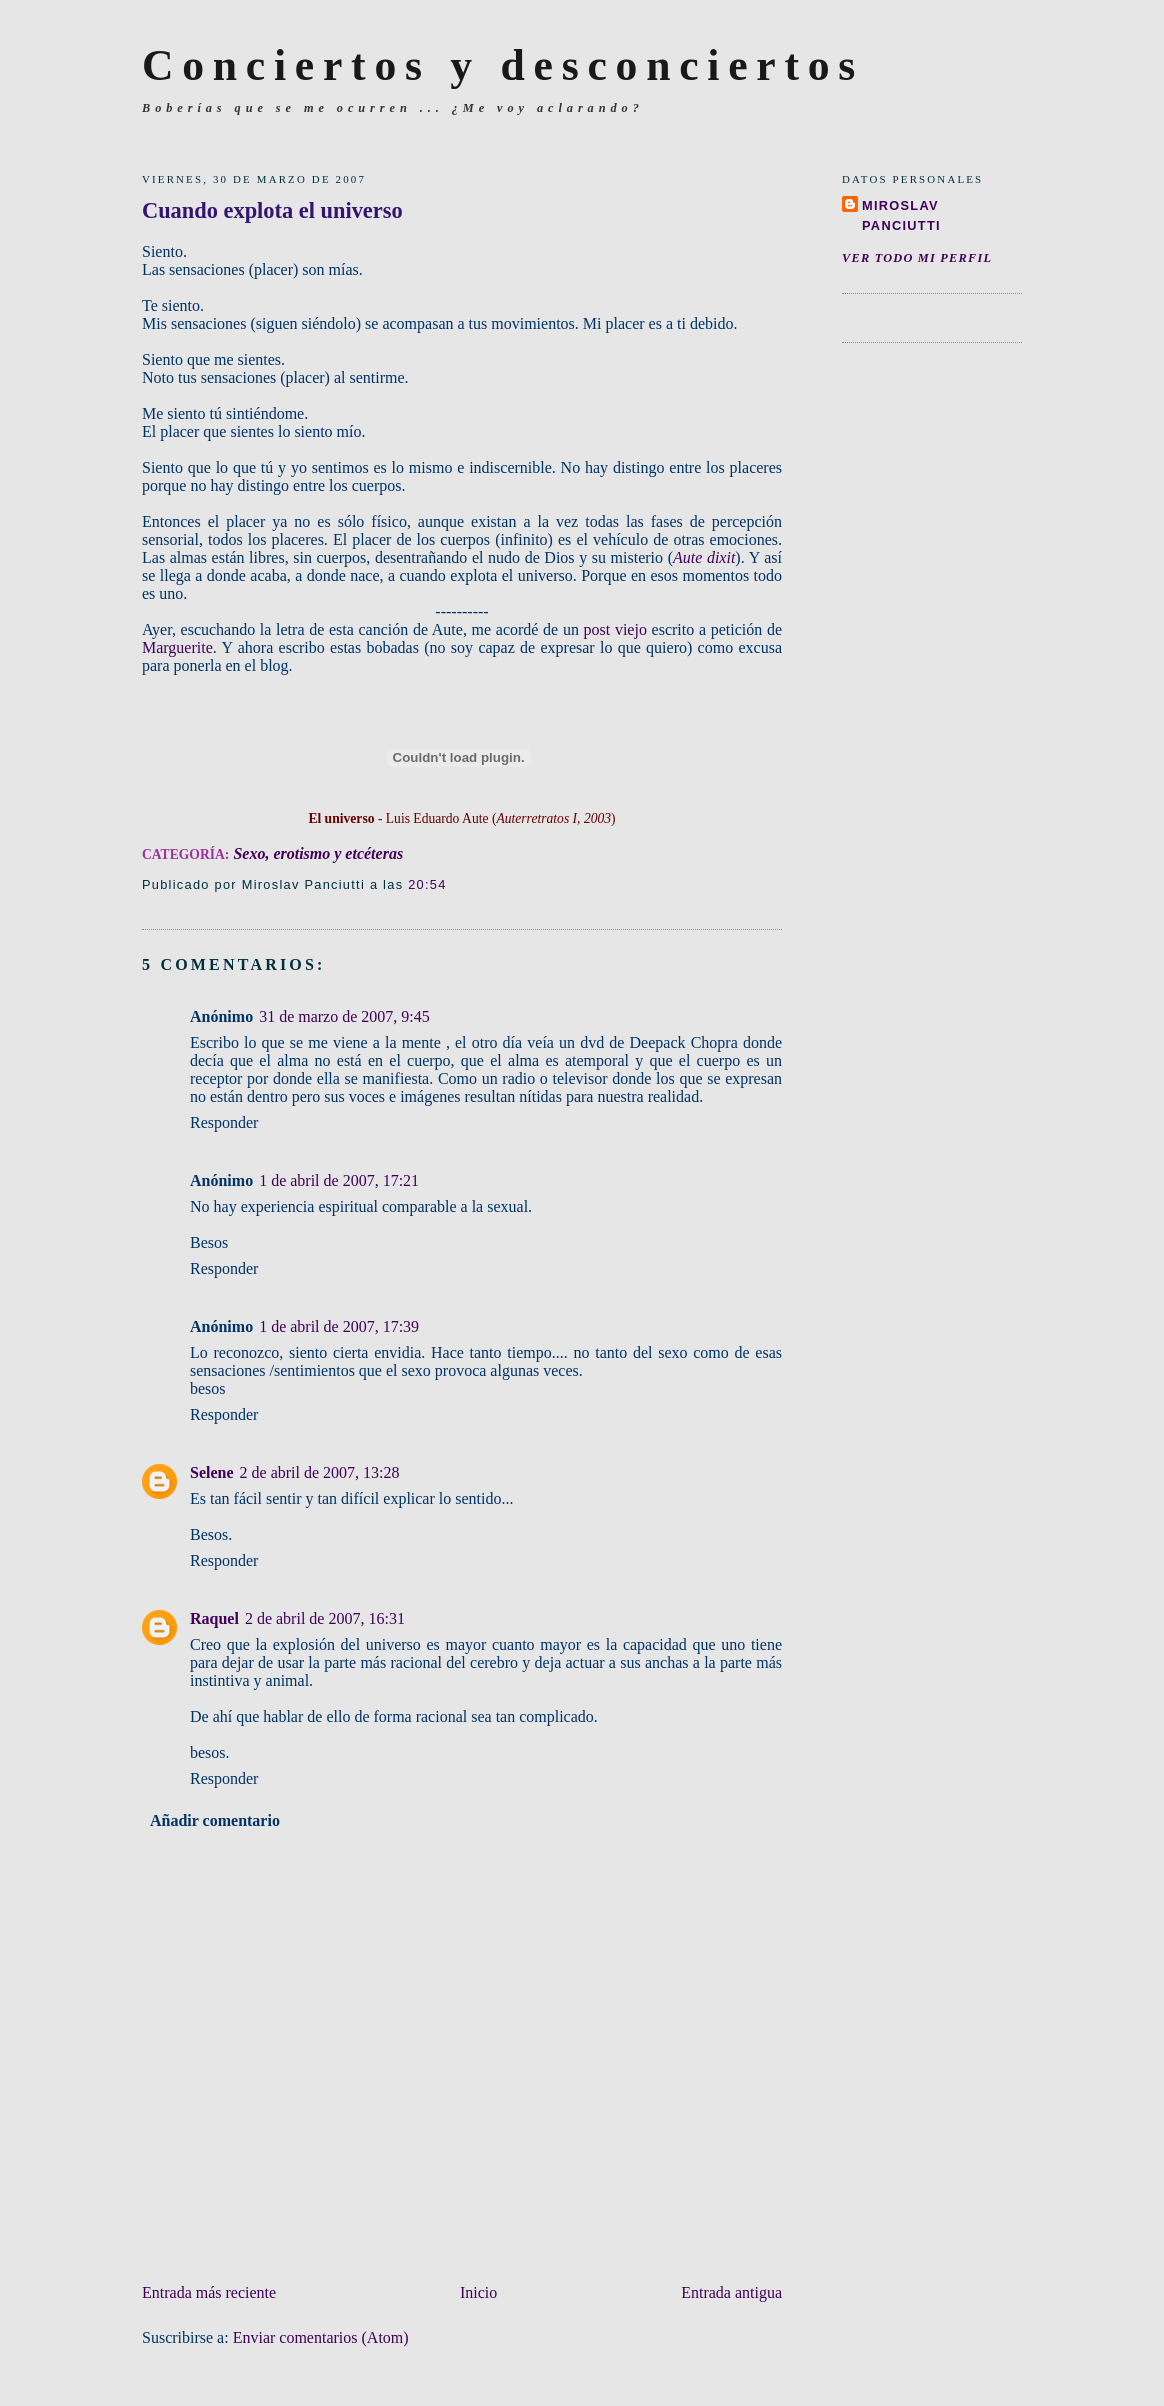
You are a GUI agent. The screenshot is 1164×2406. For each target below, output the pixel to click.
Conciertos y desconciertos (503, 65)
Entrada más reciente (209, 2292)
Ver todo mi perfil (917, 258)
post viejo (615, 629)
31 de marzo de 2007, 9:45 (344, 1016)
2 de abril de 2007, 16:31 (325, 1618)
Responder (224, 1122)
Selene (212, 1472)
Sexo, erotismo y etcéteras (318, 853)
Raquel (214, 1618)
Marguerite (177, 647)
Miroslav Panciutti (901, 215)
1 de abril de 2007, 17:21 (339, 1180)
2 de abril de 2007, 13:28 (320, 1472)
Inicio (478, 2292)
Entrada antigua (731, 2292)
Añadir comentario (215, 1820)
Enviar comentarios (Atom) (321, 2337)
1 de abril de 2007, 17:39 (339, 1326)
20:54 (427, 884)
